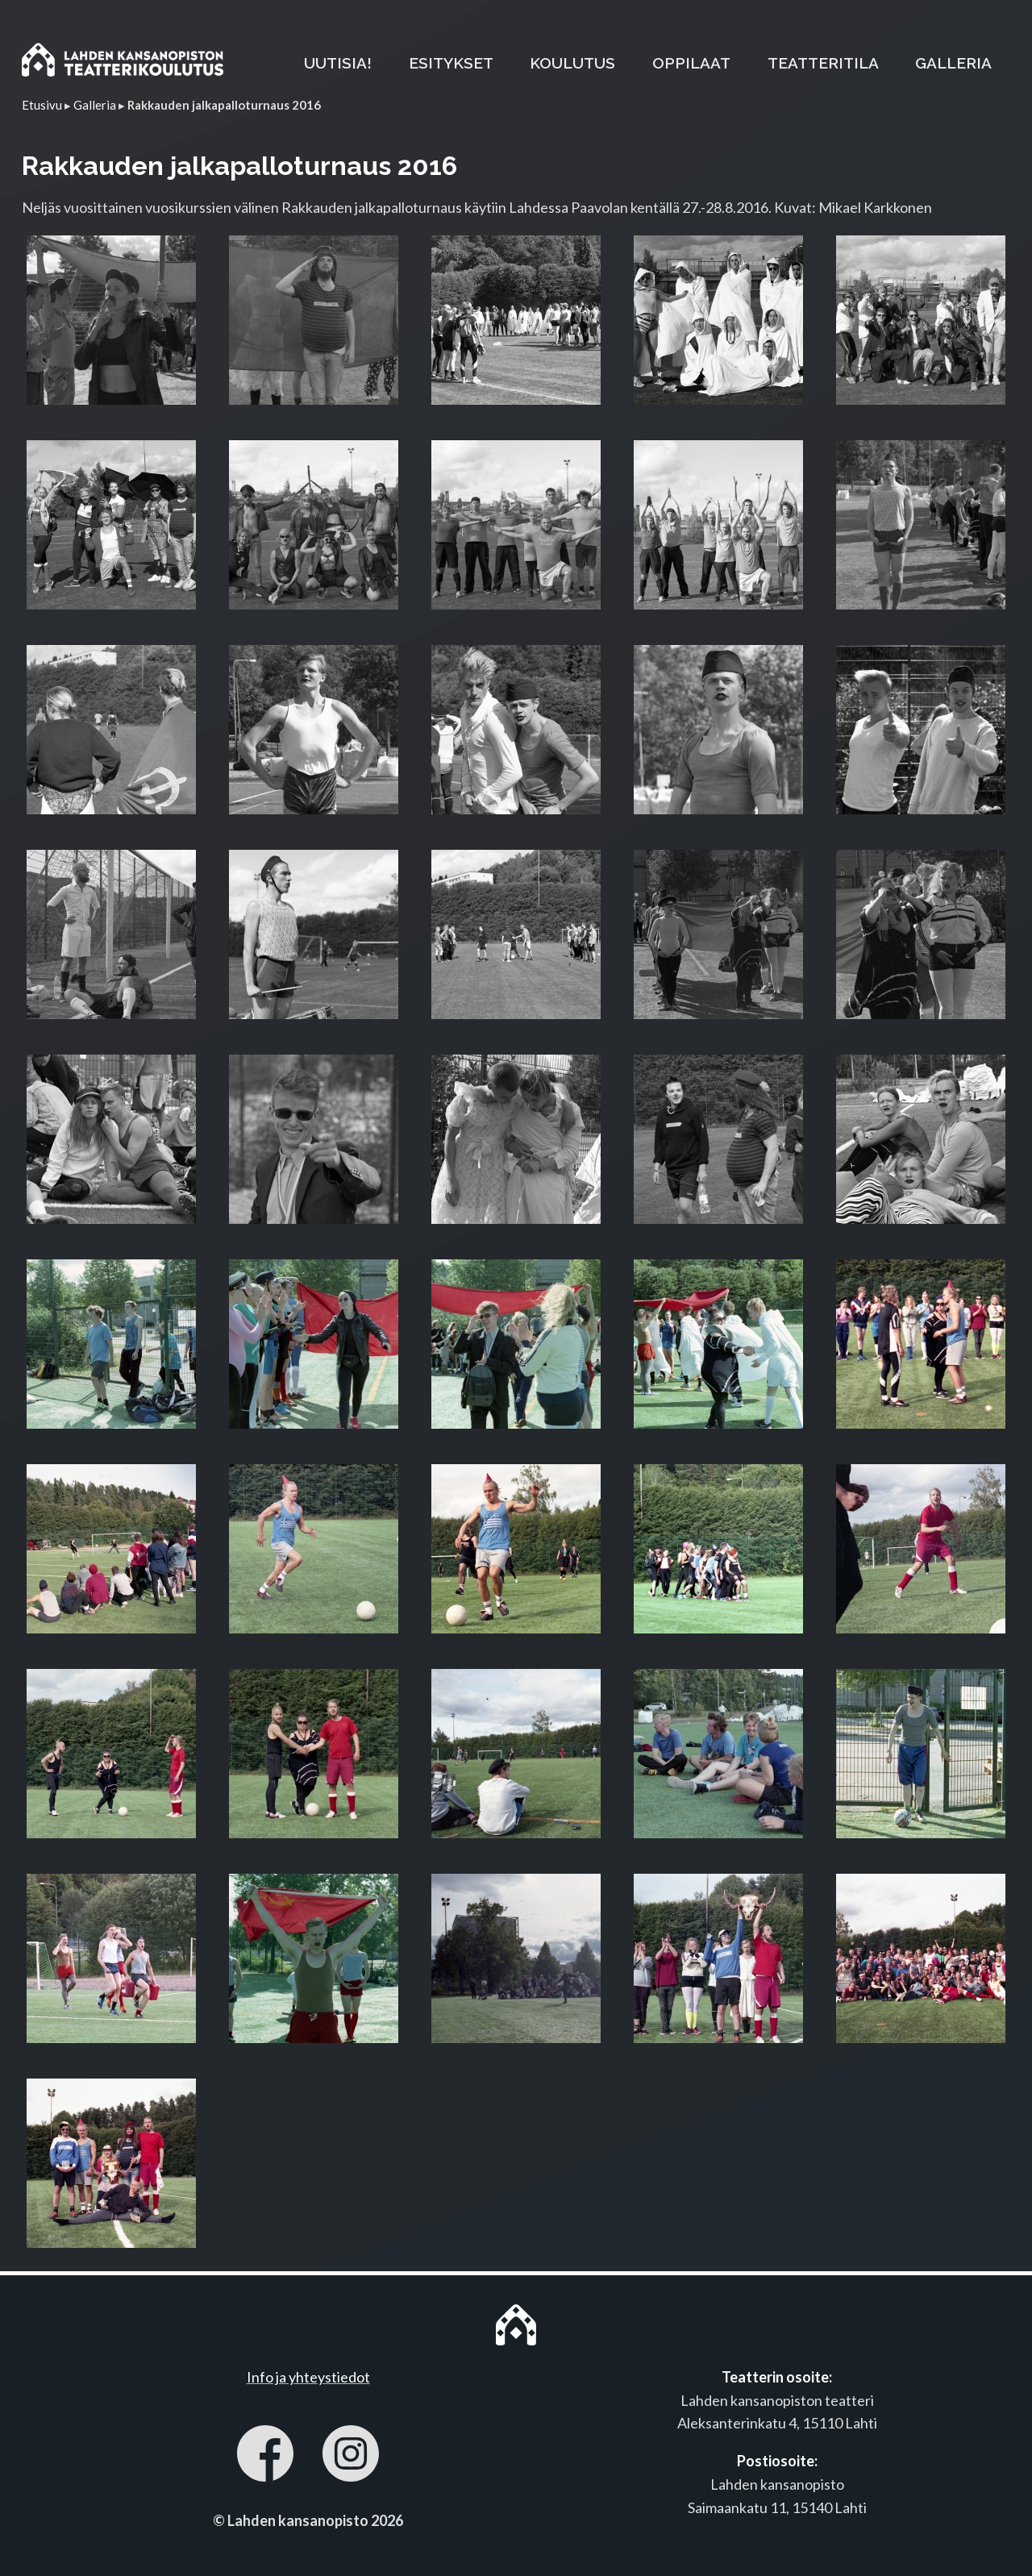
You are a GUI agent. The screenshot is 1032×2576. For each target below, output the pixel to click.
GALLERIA (953, 63)
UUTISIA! (338, 63)
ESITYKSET (451, 63)
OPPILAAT (691, 63)
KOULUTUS (572, 63)
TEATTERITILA (823, 63)
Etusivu (42, 105)
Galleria (94, 105)
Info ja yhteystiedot (308, 2377)
